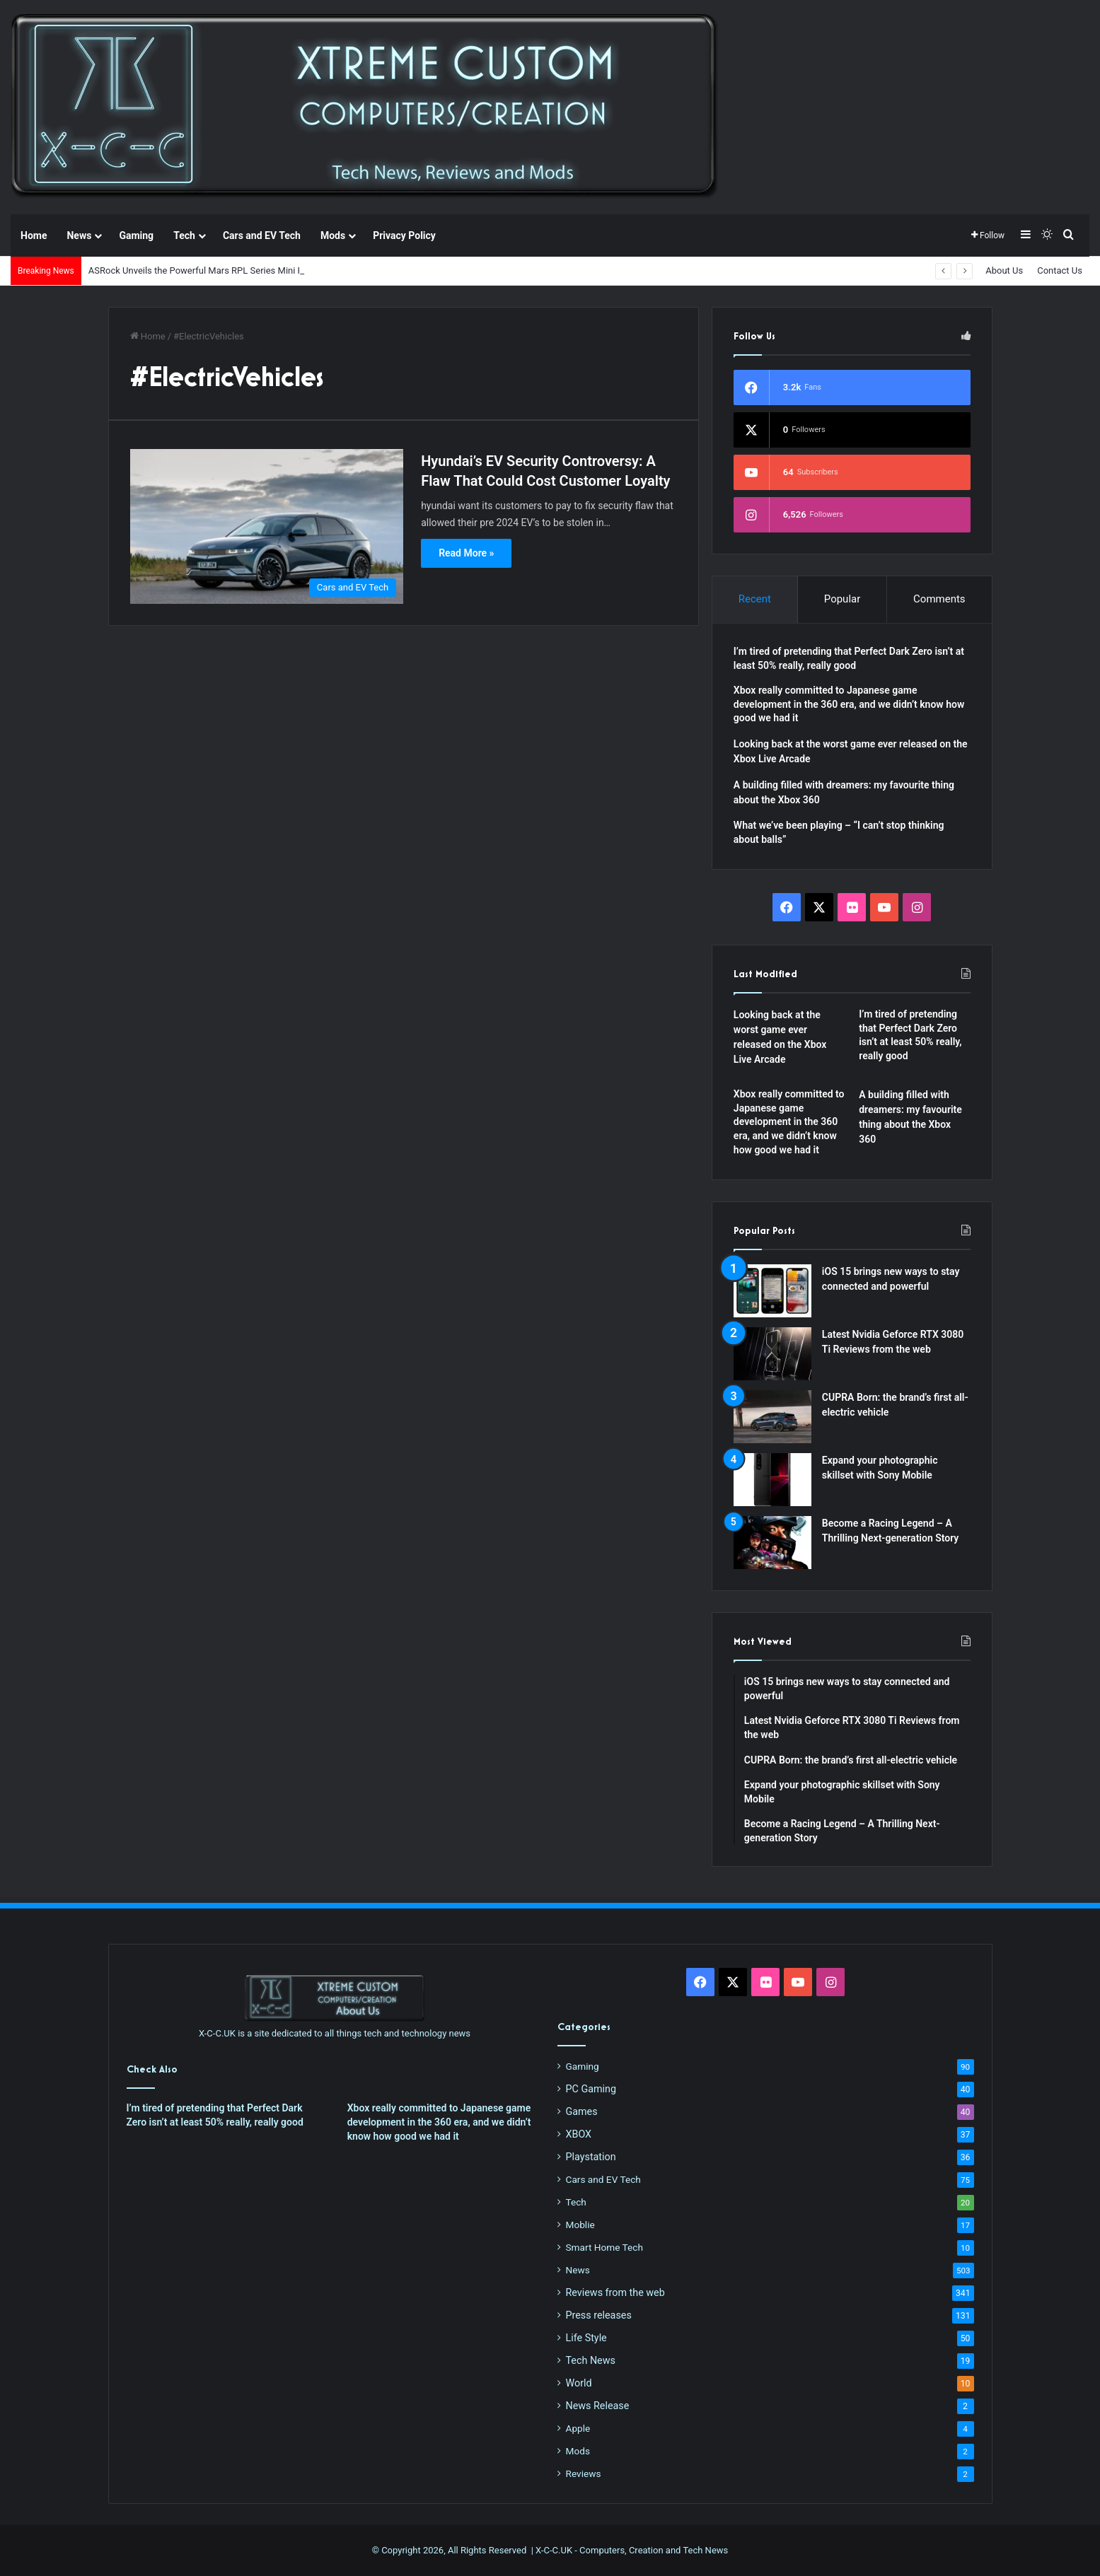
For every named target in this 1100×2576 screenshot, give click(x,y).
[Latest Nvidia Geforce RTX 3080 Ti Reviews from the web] (772, 1353)
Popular (842, 599)
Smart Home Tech (604, 2247)
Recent (755, 599)
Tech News (590, 2360)
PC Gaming (591, 2088)
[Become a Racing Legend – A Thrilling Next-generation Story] (772, 1542)
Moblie (580, 2224)
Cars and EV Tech (262, 235)
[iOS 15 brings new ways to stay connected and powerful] (772, 1290)
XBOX (579, 2134)
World (579, 2383)
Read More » (466, 553)
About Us (1004, 270)
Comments (939, 599)
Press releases (599, 2315)
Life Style (586, 2337)
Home (34, 235)
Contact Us (1059, 270)
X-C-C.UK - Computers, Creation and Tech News (631, 2550)
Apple (578, 2428)
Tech (184, 235)
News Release (598, 2405)
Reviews (583, 2473)
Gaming (136, 235)
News (78, 235)
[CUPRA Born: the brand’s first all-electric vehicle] (772, 1416)
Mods (332, 235)
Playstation (591, 2156)
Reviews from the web (615, 2292)
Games (582, 2111)
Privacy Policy (404, 235)
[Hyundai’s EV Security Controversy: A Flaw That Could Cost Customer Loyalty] (267, 526)
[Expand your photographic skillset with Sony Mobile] (772, 1479)
